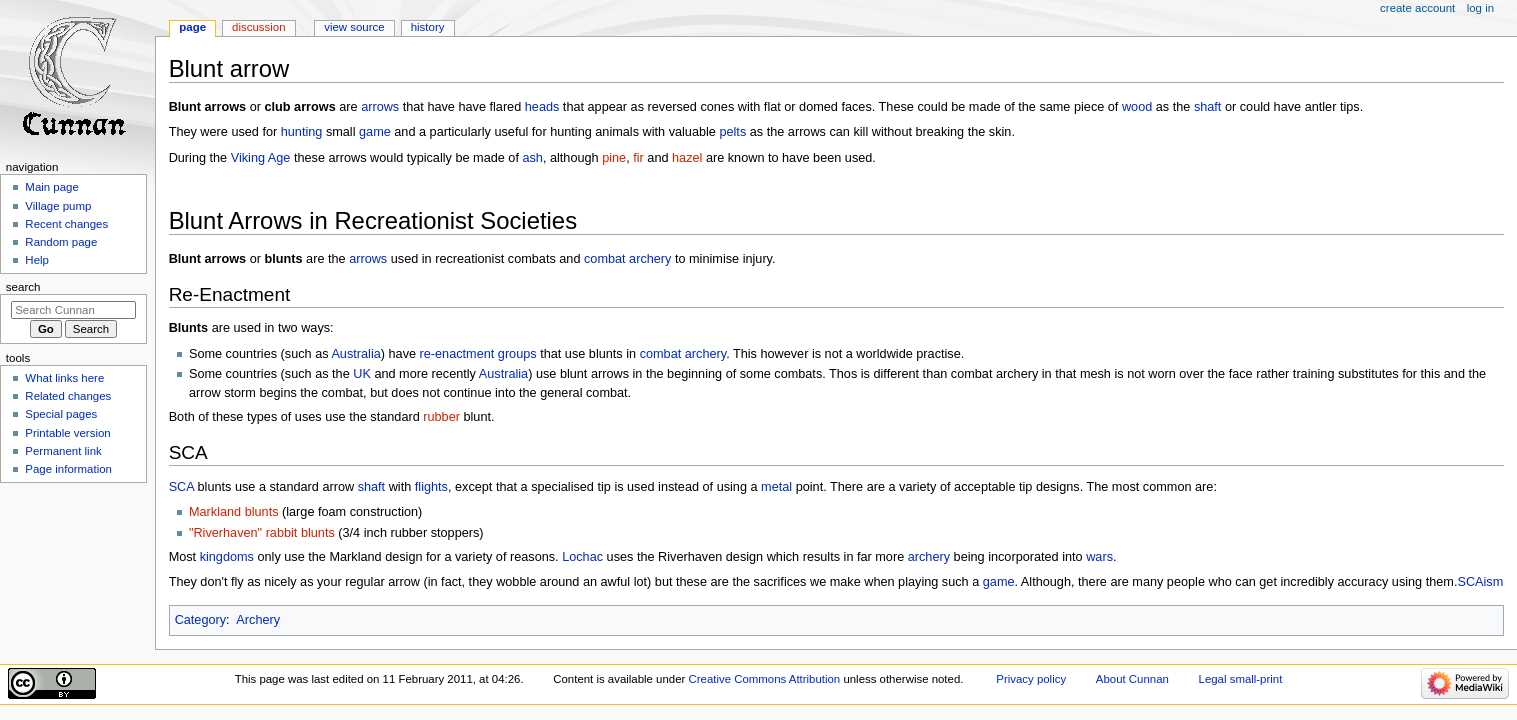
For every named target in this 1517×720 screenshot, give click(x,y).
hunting (302, 132)
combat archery (627, 259)
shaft (1208, 107)
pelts (732, 132)
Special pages (61, 414)
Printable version (67, 433)
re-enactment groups (478, 354)
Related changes (68, 396)
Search (23, 287)
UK (362, 374)
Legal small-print (1241, 679)
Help (37, 260)
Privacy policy (1031, 679)
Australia (355, 354)
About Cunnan (1132, 679)
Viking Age (261, 158)
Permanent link (63, 451)
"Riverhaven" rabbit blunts (262, 533)
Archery (258, 620)
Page (192, 27)
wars (1099, 557)
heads (542, 107)
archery (929, 557)
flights (431, 487)
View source (354, 27)
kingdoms (227, 557)
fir (638, 158)
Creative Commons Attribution (765, 679)
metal (776, 487)
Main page (52, 187)
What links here (64, 378)
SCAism (1480, 582)
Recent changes (66, 224)
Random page (61, 242)
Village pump (58, 206)
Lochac (582, 557)
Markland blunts (234, 512)
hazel (687, 158)
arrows (380, 107)
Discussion (258, 27)
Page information (68, 469)
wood (1137, 107)
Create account (1417, 8)
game (375, 132)
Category (200, 620)
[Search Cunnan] (73, 310)
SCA (181, 487)
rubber (441, 417)
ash (532, 158)
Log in (1480, 8)
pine (614, 158)
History (428, 27)
